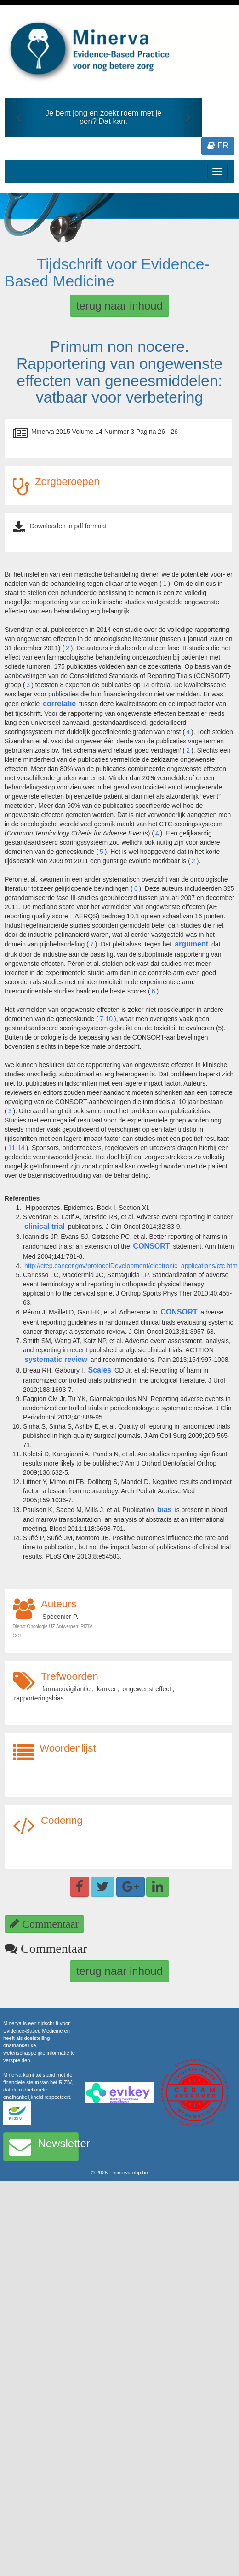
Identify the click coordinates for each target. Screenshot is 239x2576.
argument (191, 944)
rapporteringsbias (39, 1698)
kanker (106, 1689)
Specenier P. (60, 1616)
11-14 (16, 1147)
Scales (100, 1370)
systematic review (55, 1359)
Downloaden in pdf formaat (68, 526)
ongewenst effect (147, 1689)
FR (217, 145)
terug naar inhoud (119, 305)
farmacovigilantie (66, 1689)
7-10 (106, 1018)
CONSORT (151, 1246)
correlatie (59, 703)
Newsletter (44, 2147)
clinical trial (44, 1226)
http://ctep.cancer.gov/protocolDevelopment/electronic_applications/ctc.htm (131, 1265)
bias (164, 1509)
